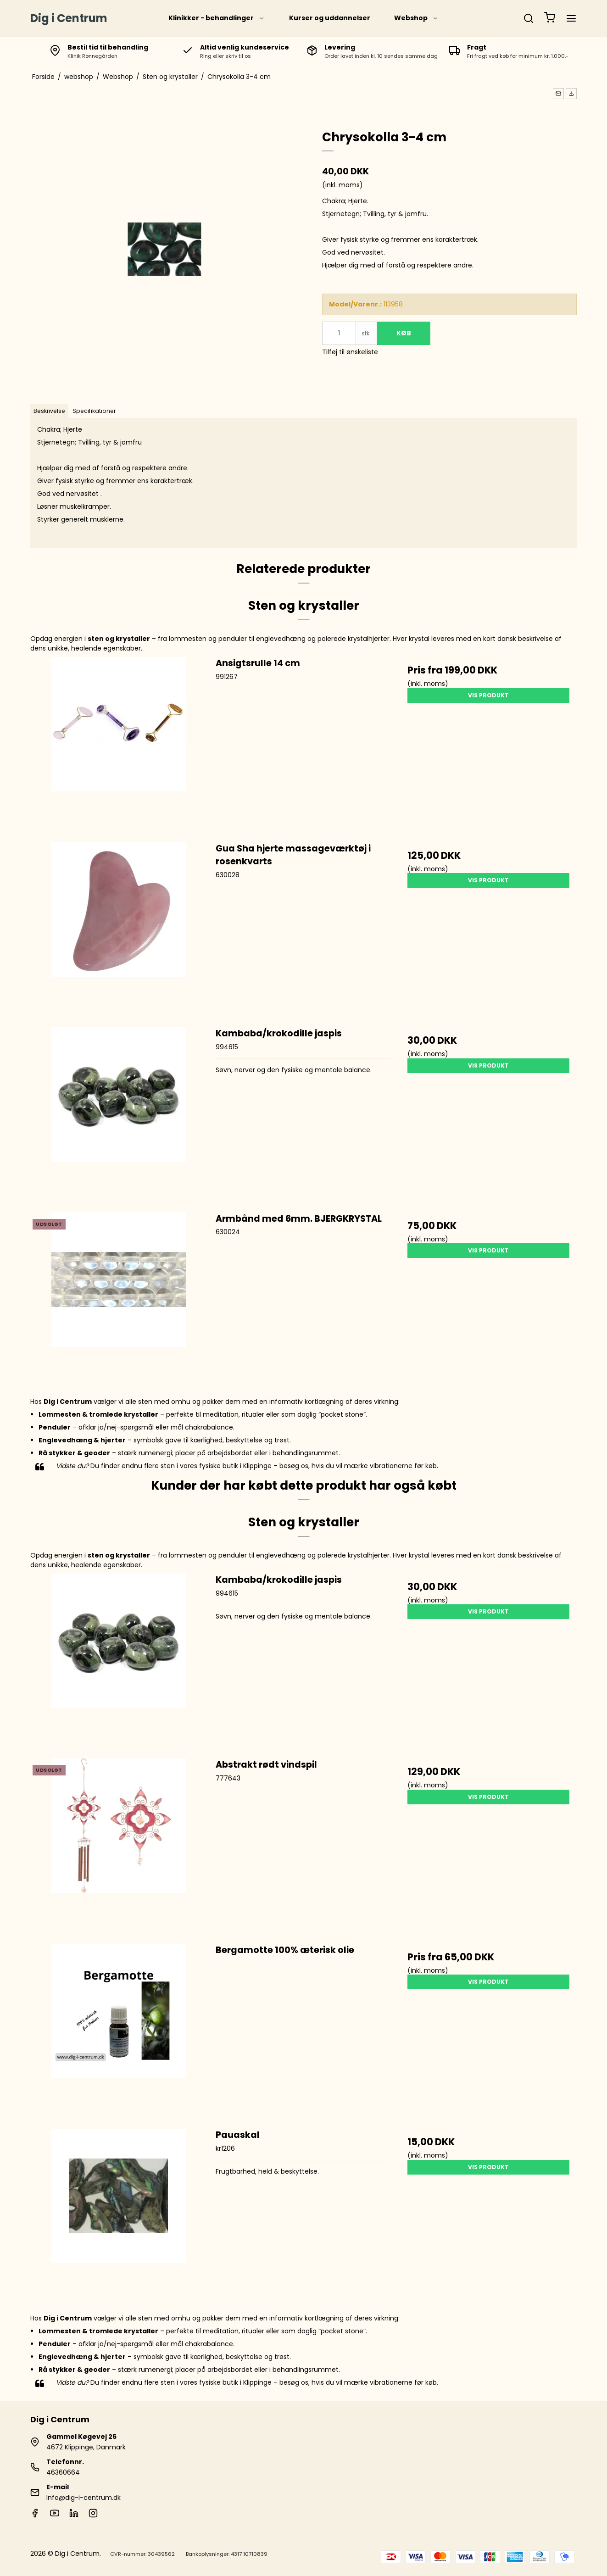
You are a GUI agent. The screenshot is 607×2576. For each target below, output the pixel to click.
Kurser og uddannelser (329, 17)
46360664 (63, 2472)
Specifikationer (94, 411)
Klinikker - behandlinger (216, 17)
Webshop (416, 17)
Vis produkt (488, 695)
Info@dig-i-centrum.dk (83, 2497)
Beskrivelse (49, 411)
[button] (558, 93)
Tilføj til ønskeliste (350, 351)
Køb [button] (403, 333)
